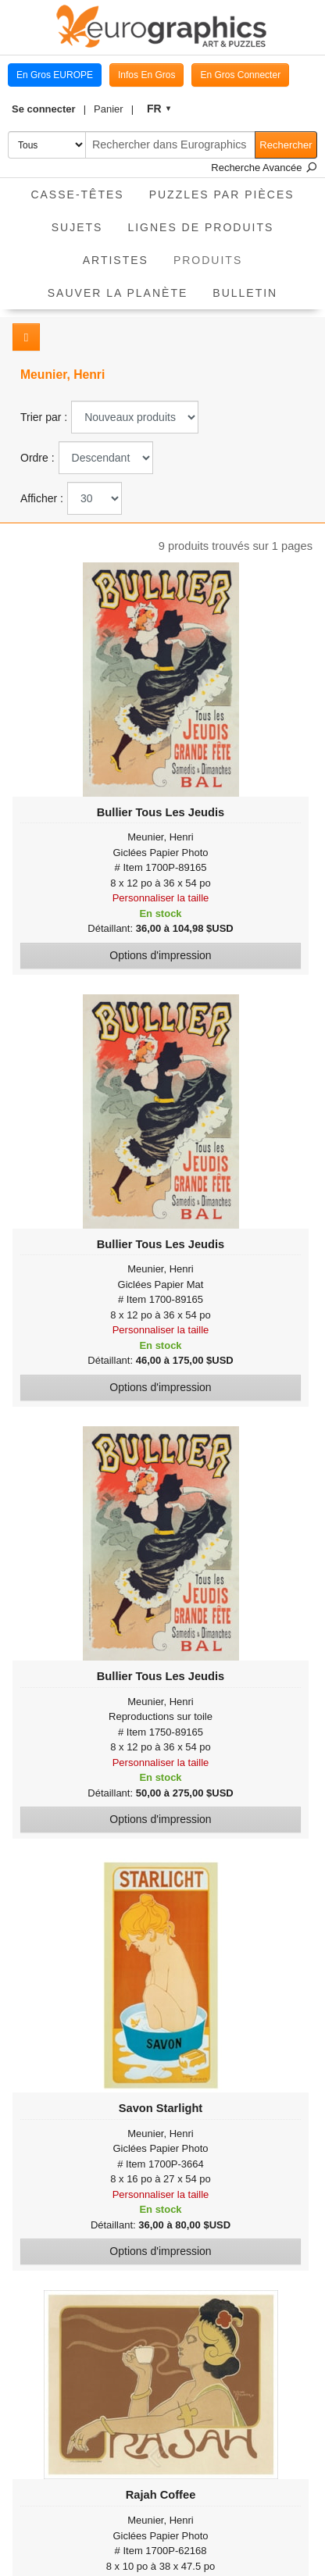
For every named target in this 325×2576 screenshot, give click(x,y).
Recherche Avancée (264, 167)
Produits (214, 255)
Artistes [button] (115, 260)
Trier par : (43, 417)
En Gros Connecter (240, 75)
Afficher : (41, 498)
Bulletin (244, 293)
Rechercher (285, 145)
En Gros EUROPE (54, 75)
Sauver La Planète (118, 293)
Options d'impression (160, 955)
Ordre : (37, 457)
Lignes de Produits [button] (200, 227)
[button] (49, 109)
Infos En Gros (146, 75)
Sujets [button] (77, 227)
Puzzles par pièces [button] (222, 194)
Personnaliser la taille (160, 898)
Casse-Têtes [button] (76, 194)
